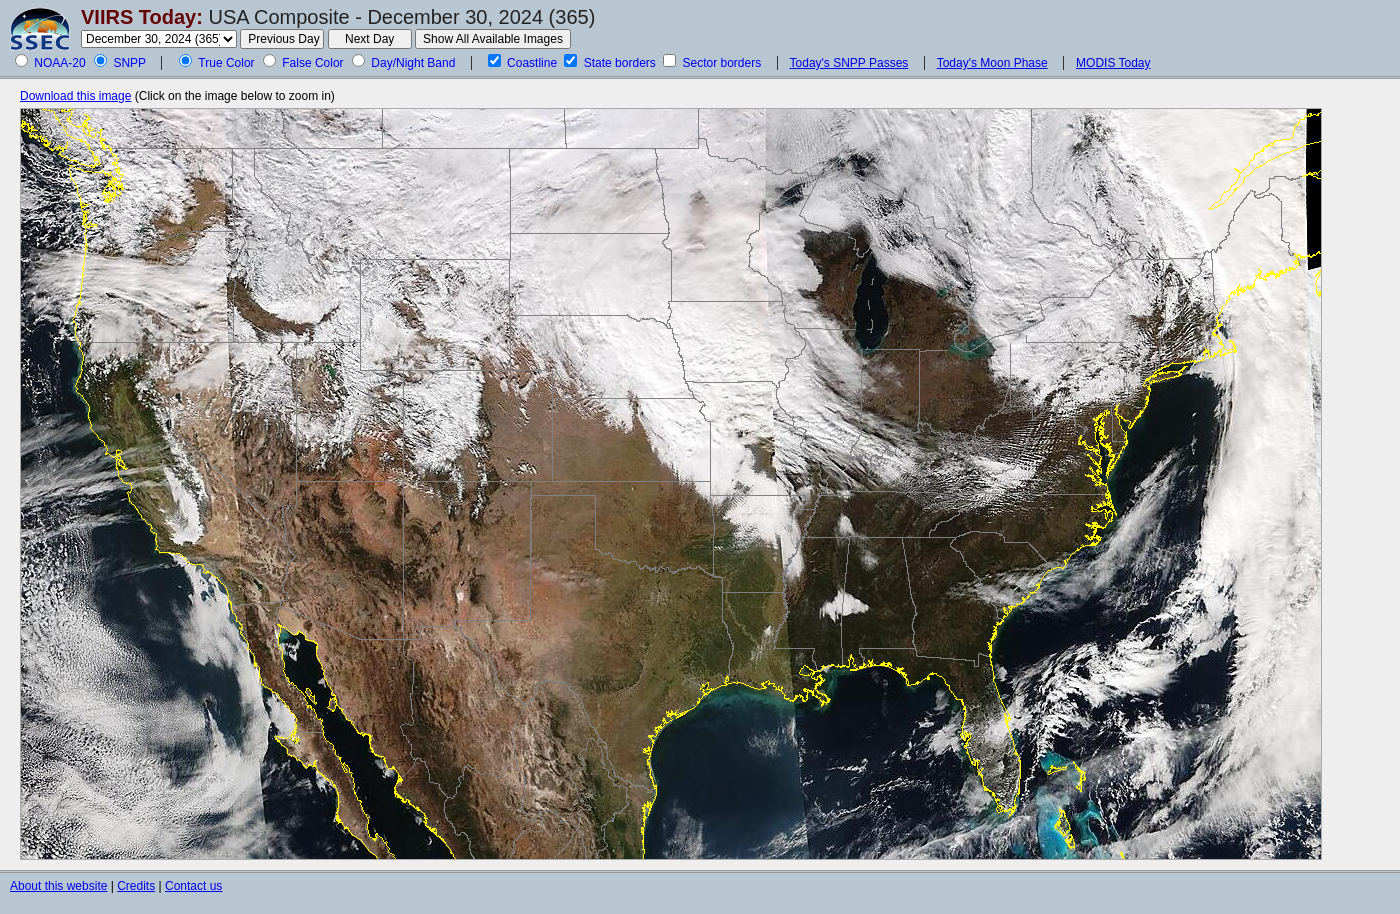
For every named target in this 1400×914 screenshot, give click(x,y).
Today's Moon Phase (992, 63)
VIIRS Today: (142, 17)
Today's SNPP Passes (849, 63)
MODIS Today (1113, 63)
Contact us (193, 886)
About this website (58, 886)
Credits (136, 886)
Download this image (75, 96)
